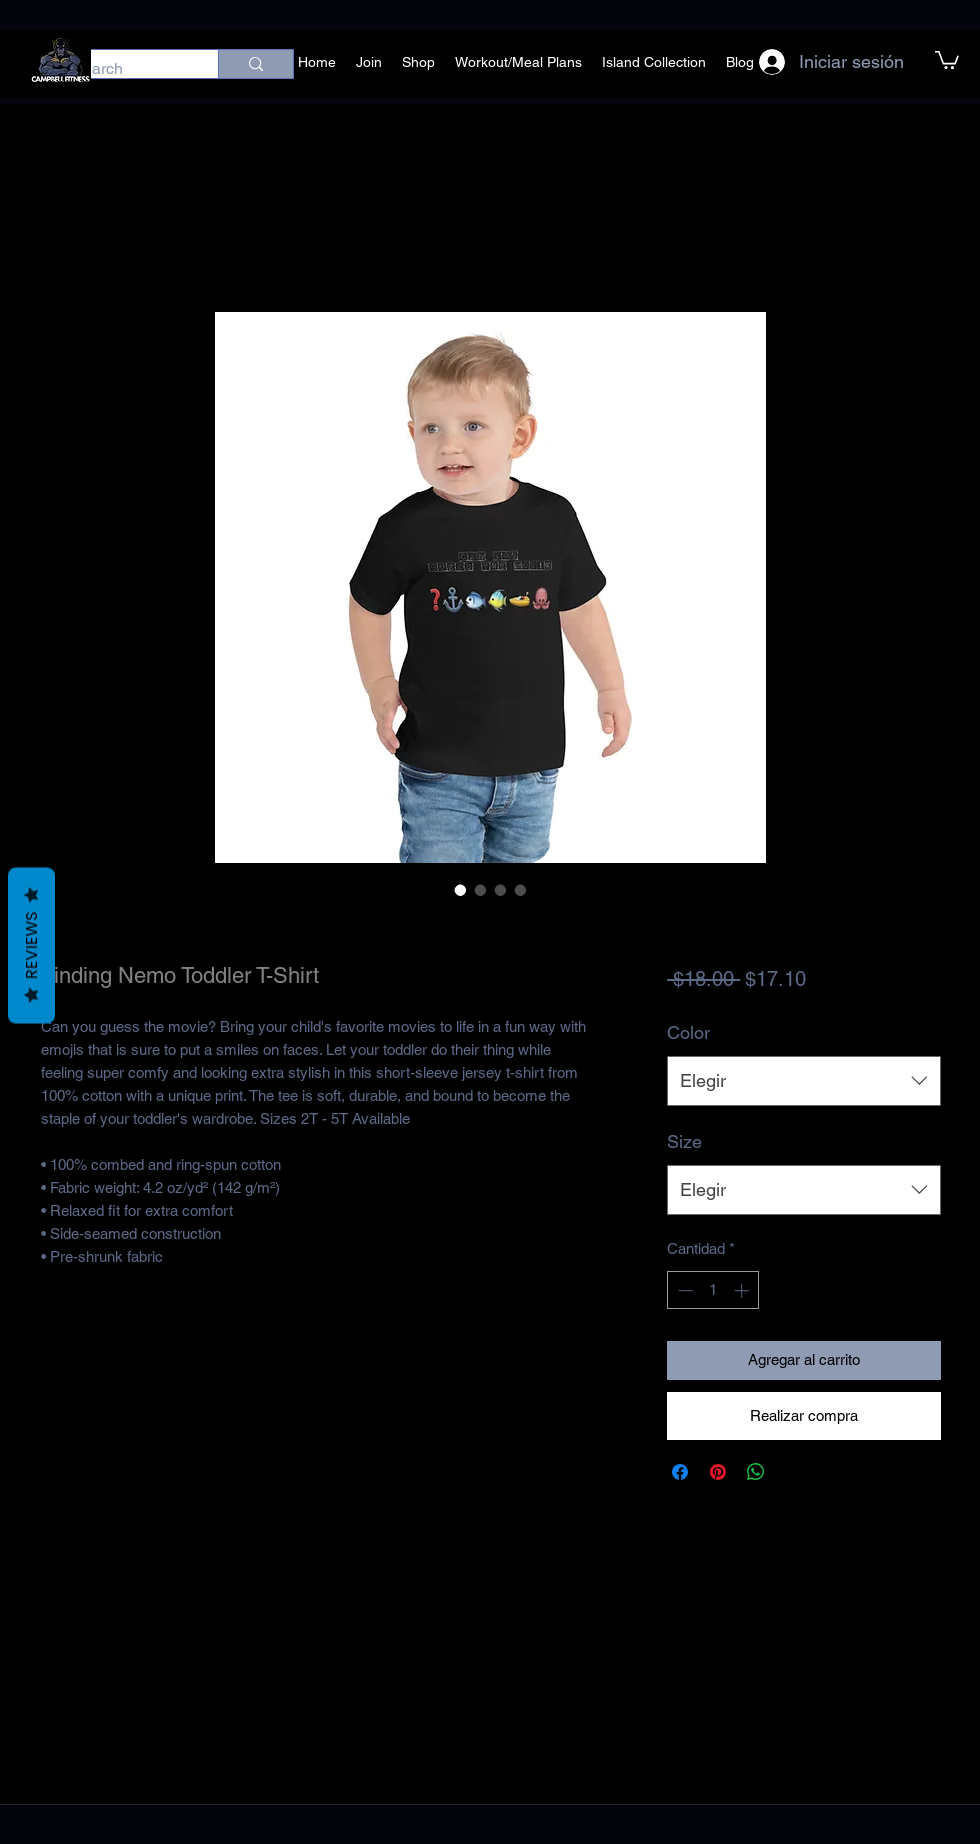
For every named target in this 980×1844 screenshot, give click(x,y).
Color (688, 1032)
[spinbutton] (713, 1290)
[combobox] (803, 1081)
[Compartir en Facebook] (680, 1472)
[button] (947, 59)
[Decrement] (683, 1290)
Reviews (31, 946)
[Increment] (743, 1290)
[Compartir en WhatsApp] (756, 1472)
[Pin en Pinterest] (718, 1472)
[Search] (124, 69)
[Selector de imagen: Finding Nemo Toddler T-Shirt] (461, 890)
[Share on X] (794, 1472)
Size (684, 1141)
